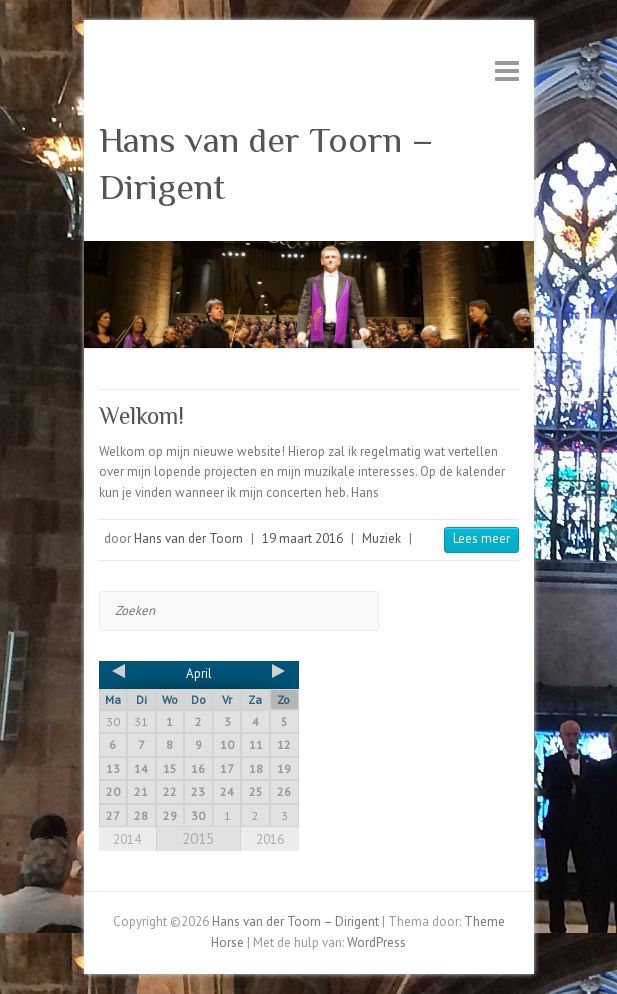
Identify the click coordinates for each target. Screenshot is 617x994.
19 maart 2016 (302, 538)
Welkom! (141, 415)
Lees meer (481, 538)
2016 (270, 839)
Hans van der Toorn (188, 538)
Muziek (381, 538)
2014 (127, 839)
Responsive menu (507, 70)
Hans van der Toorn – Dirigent (266, 163)
